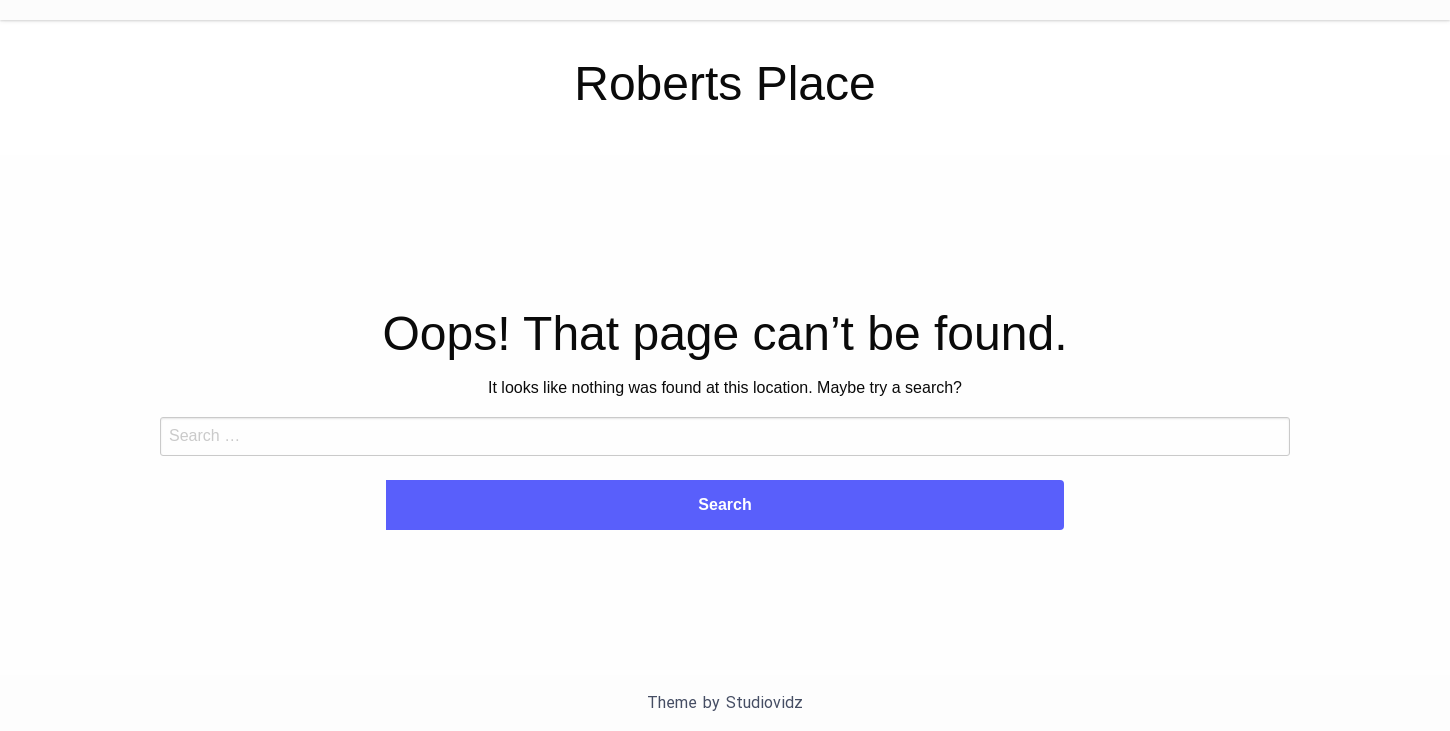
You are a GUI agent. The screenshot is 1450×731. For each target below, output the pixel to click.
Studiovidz (764, 702)
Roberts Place (724, 83)
